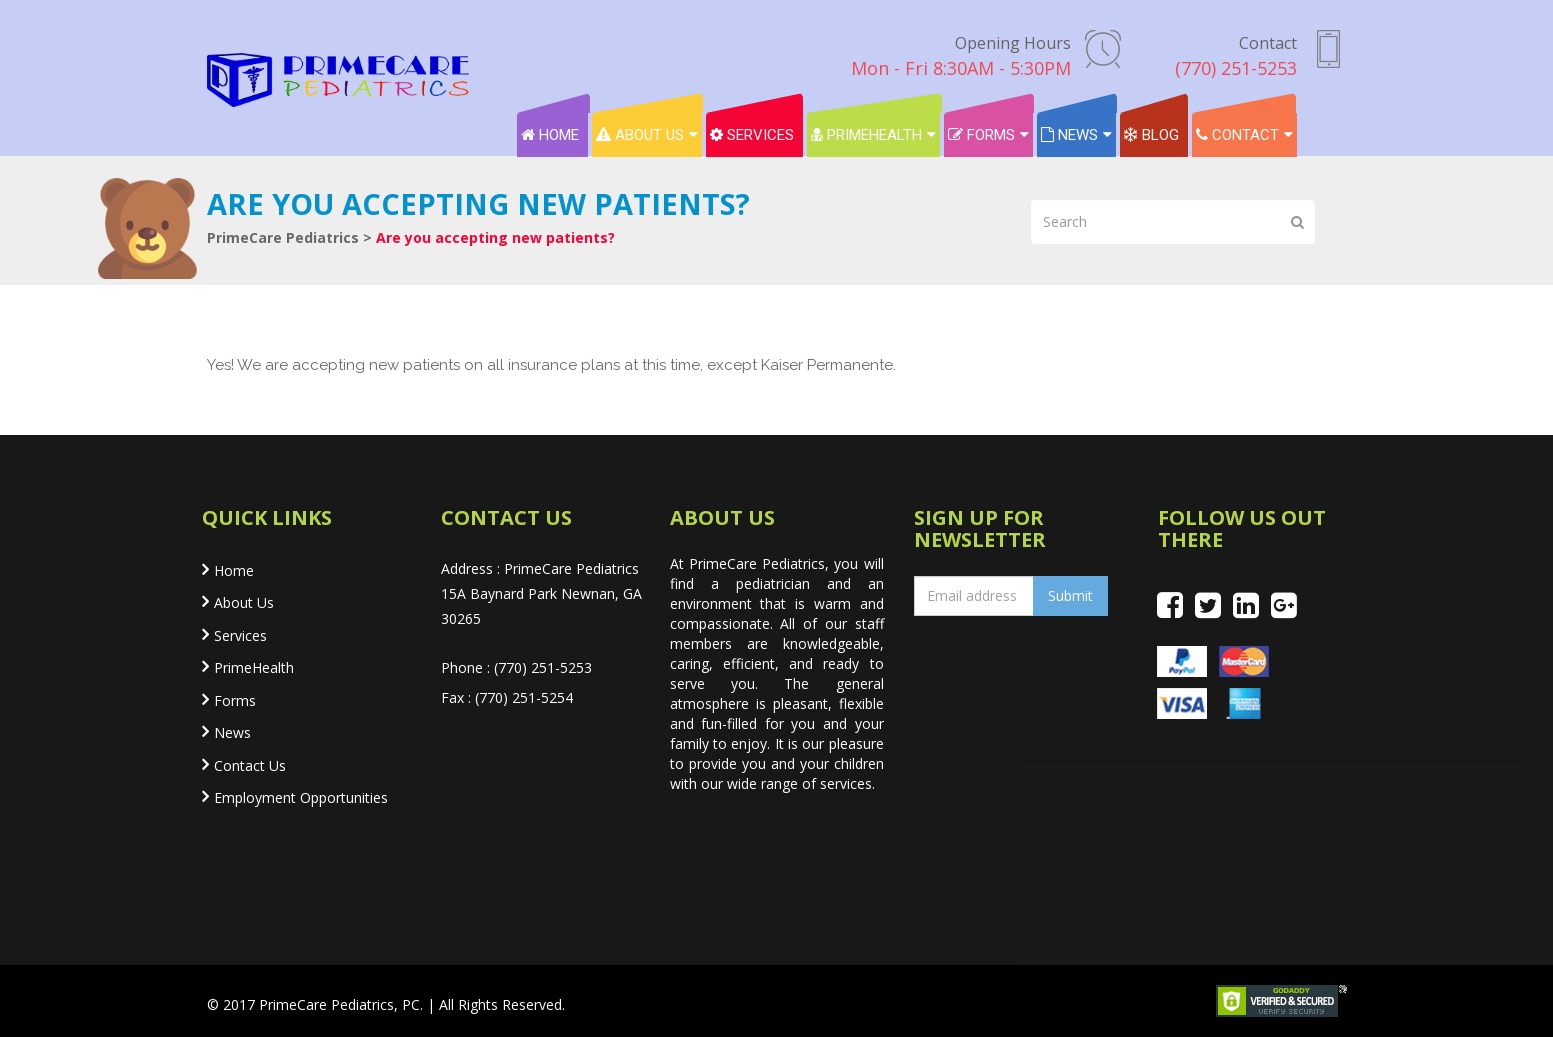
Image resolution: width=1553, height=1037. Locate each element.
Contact (1237, 135)
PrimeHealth (866, 135)
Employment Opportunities (301, 797)
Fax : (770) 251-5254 (507, 697)
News (1069, 135)
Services (752, 135)
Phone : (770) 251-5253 (516, 667)
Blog (1151, 135)
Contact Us (250, 765)
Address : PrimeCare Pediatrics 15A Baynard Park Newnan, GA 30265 (541, 593)
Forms (981, 135)
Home (550, 135)
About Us (640, 135)
